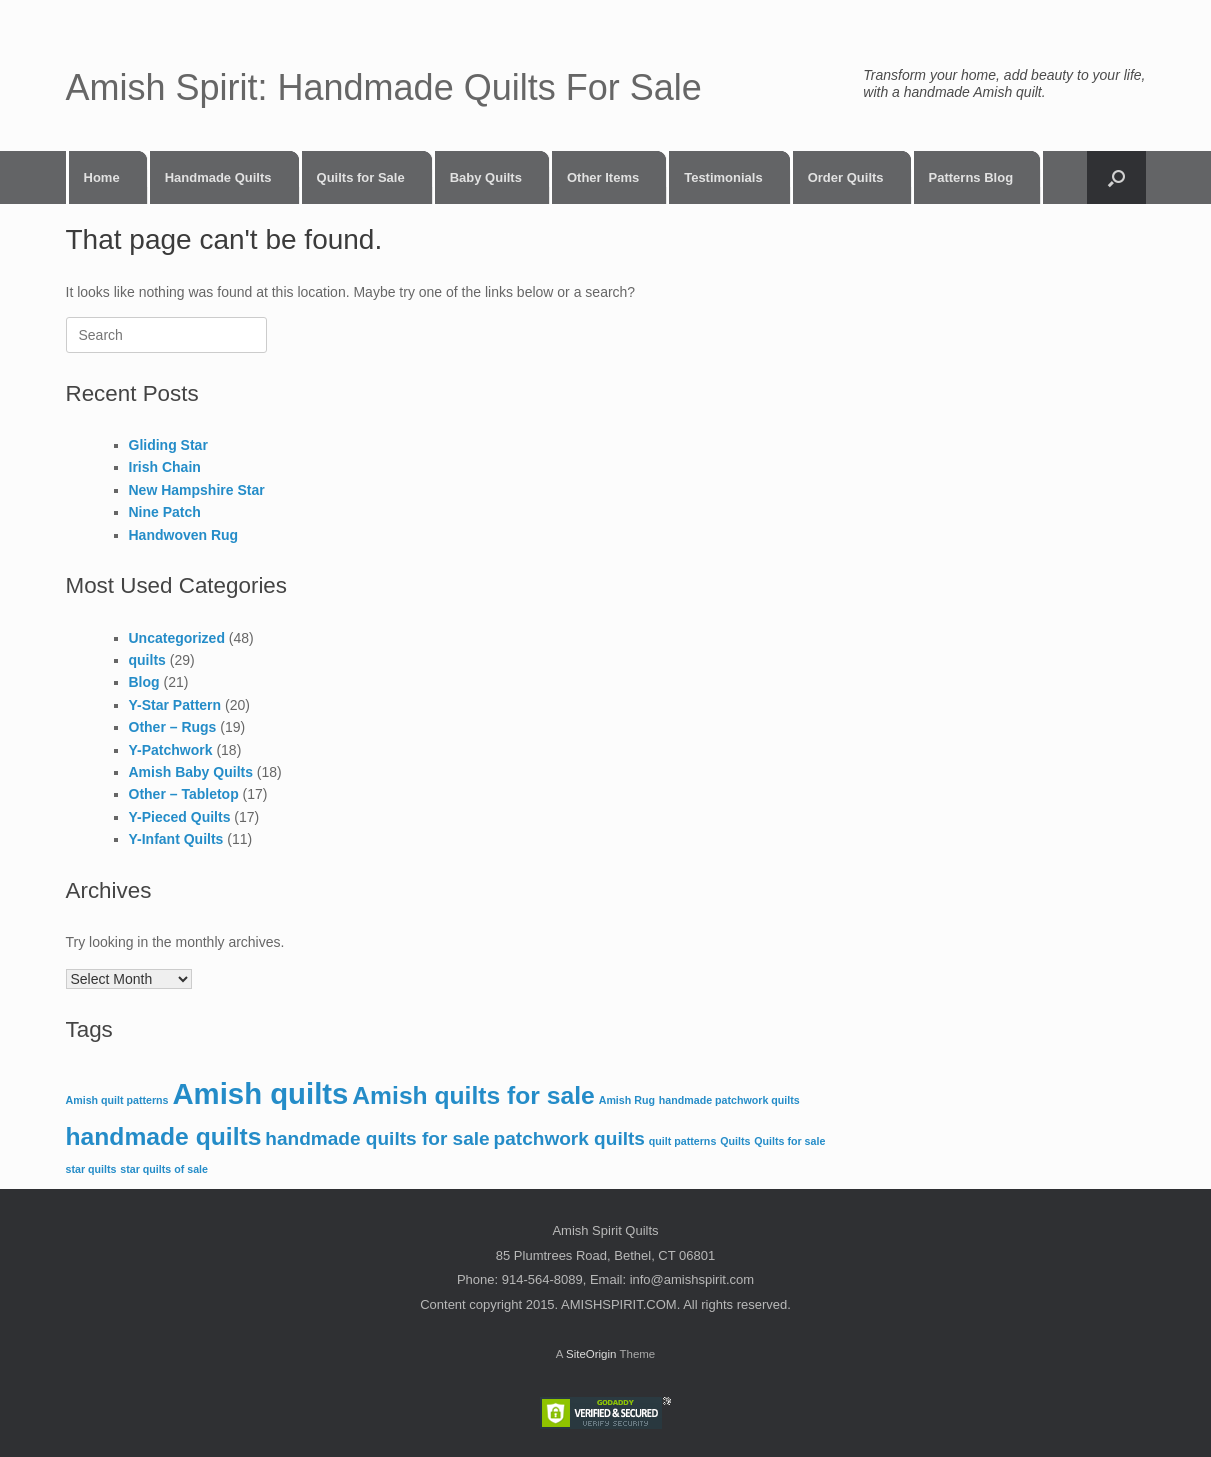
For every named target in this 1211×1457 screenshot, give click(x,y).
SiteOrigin (591, 1354)
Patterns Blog (971, 177)
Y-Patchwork (171, 750)
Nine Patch (165, 512)
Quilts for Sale (361, 177)
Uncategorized (177, 638)
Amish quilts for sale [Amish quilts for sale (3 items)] (473, 1095)
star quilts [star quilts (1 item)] (91, 1169)
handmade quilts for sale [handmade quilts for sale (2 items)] (377, 1138)
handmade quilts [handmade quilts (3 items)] (164, 1136)
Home (102, 177)
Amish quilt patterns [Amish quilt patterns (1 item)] (117, 1100)
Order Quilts (846, 177)
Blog (144, 682)
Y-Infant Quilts (176, 839)
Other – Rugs (173, 727)
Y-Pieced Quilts (180, 817)
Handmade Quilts (218, 177)
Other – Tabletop (184, 794)
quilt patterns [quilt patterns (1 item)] (683, 1141)
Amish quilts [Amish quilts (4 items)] (260, 1093)
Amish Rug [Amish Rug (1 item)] (627, 1100)
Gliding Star (168, 445)
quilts (147, 660)
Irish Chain (165, 467)
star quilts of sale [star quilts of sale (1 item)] (164, 1169)
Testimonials (723, 177)
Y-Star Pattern (175, 705)
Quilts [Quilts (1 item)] (735, 1141)
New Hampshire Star (197, 490)
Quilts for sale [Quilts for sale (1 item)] (789, 1141)
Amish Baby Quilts (191, 772)
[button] (1116, 177)
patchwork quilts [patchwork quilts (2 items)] (569, 1138)
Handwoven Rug (184, 535)
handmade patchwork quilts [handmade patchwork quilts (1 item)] (729, 1100)
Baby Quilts (486, 177)
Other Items (603, 177)
